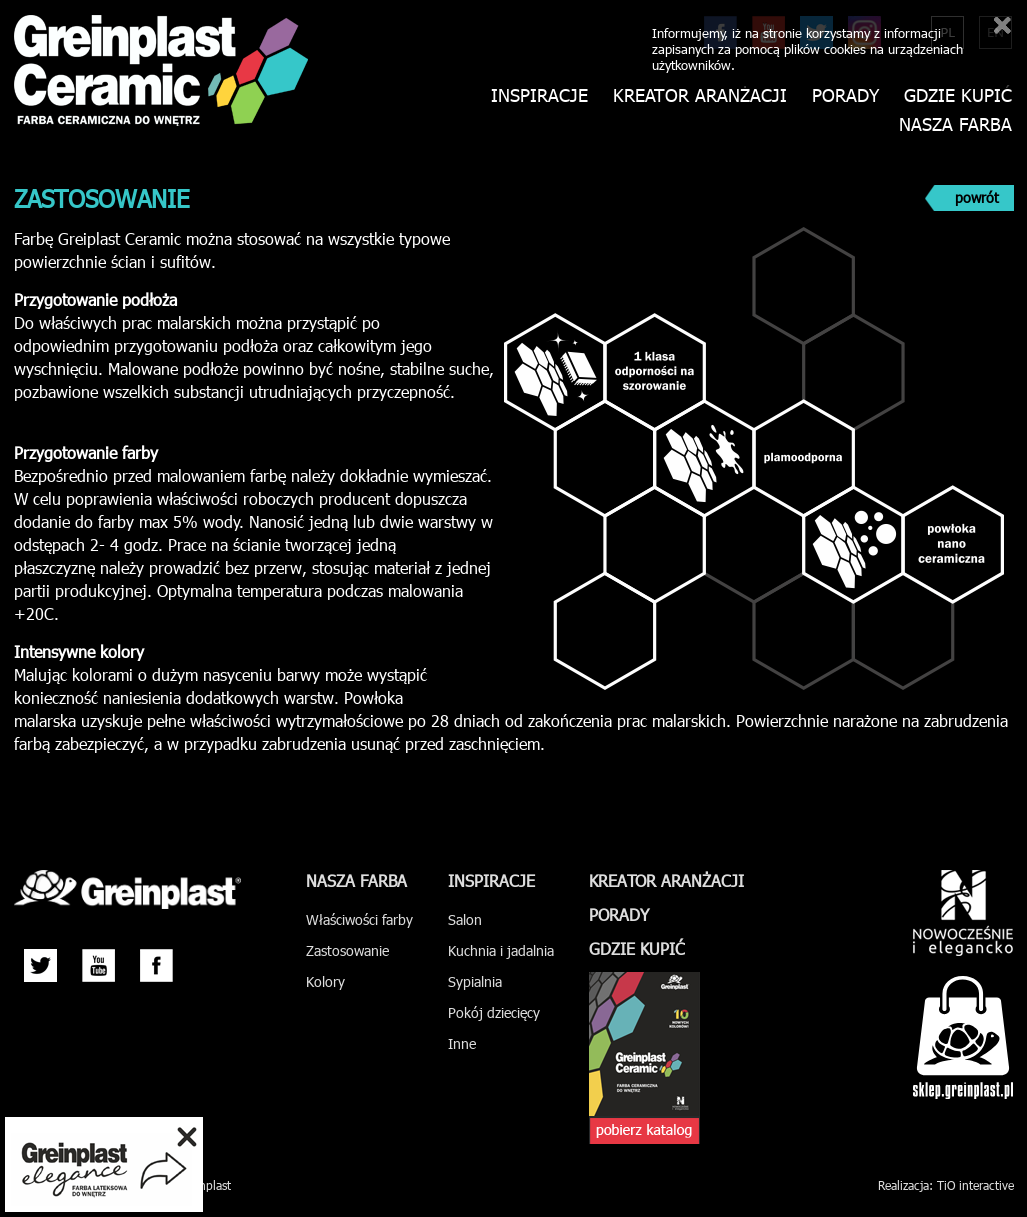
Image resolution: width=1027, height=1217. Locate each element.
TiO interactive (975, 1185)
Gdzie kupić (958, 95)
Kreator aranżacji (700, 95)
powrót (977, 197)
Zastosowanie (347, 950)
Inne (462, 1043)
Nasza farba (955, 124)
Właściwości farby (359, 919)
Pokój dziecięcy (494, 1012)
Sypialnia (475, 981)
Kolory (325, 981)
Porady (845, 95)
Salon (465, 919)
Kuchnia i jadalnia (501, 950)
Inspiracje (539, 95)
